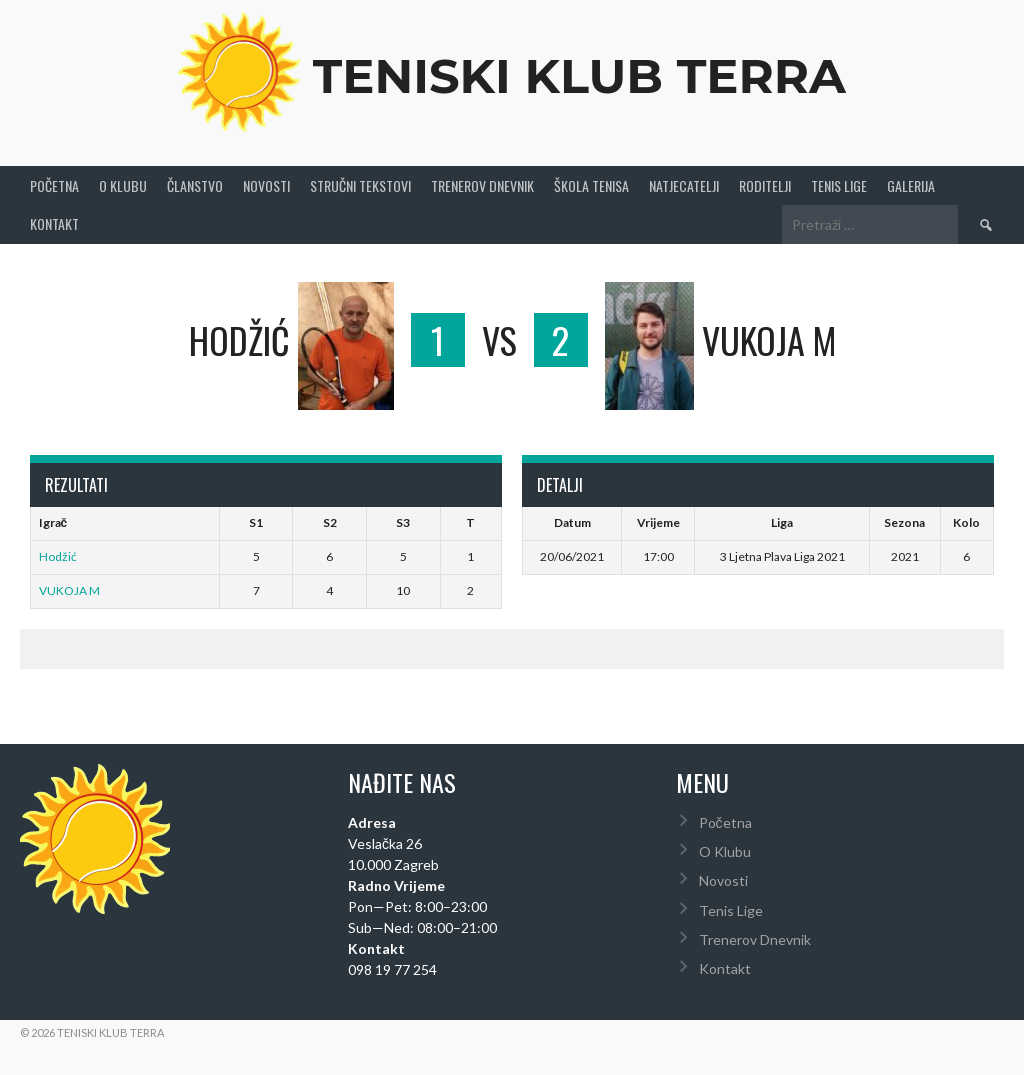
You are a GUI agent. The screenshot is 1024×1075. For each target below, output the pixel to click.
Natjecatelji (684, 185)
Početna (54, 185)
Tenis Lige (839, 185)
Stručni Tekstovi (360, 185)
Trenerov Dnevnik (482, 185)
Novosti (266, 185)
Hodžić (58, 556)
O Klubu (123, 185)
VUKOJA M (69, 590)
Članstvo (195, 185)
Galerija (911, 185)
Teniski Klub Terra (579, 76)
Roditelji (765, 185)
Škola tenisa (591, 185)
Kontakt (54, 223)
